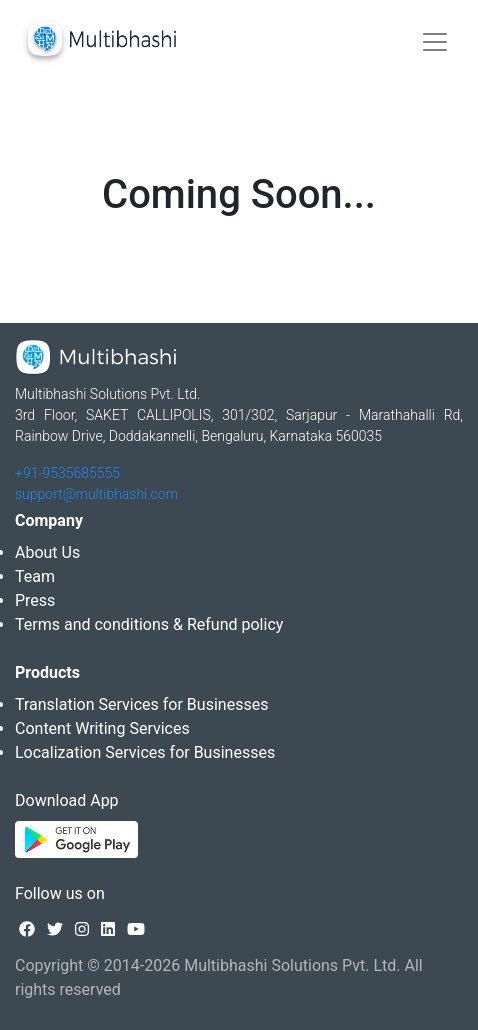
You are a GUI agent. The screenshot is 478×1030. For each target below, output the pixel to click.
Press (35, 600)
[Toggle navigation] (435, 42)
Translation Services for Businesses (141, 704)
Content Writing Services (102, 728)
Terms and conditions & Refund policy (149, 624)
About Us (47, 552)
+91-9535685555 (67, 473)
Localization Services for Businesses (145, 752)
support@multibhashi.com (96, 494)
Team (35, 576)
